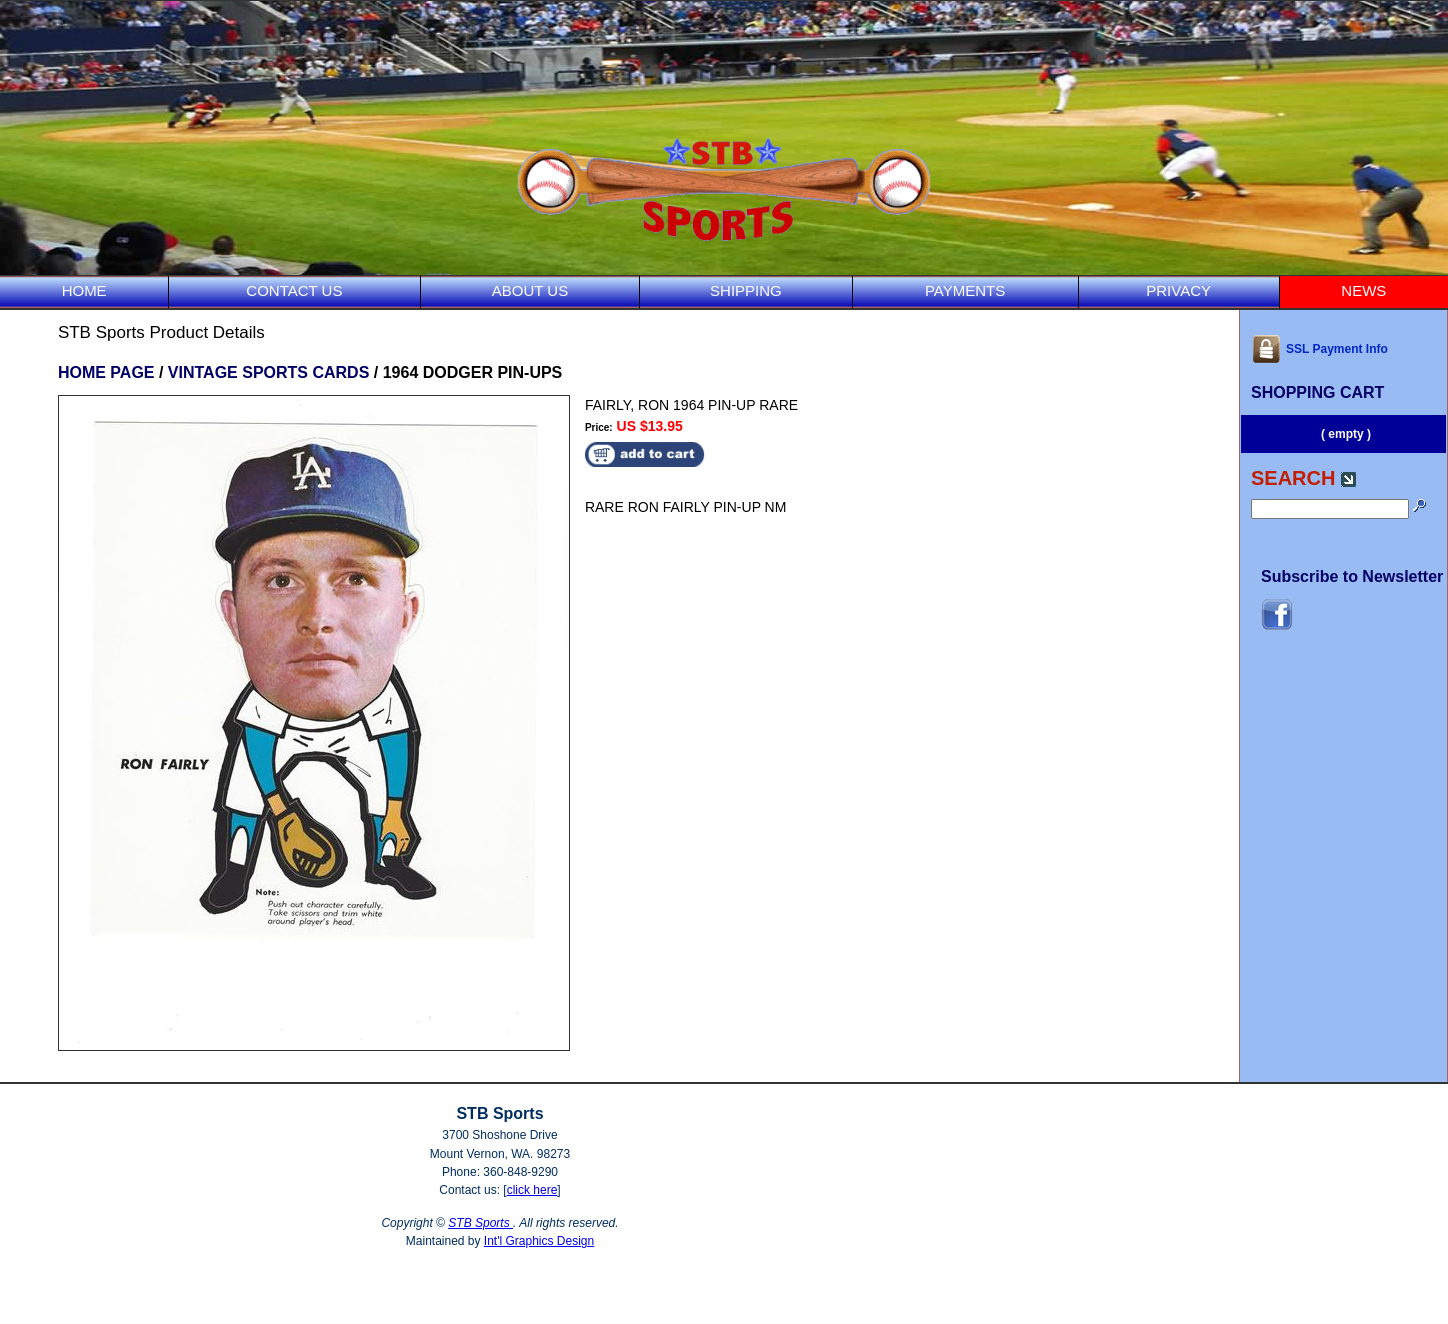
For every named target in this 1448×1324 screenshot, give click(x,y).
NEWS (1363, 290)
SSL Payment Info (1319, 349)
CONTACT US (294, 290)
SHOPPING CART (1317, 392)
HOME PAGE (106, 372)
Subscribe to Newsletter (1352, 576)
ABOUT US (530, 290)
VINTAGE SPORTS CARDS (269, 372)
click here (532, 1190)
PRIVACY (1178, 290)
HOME (84, 290)
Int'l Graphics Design (539, 1241)
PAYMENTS (965, 290)
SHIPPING (746, 290)
